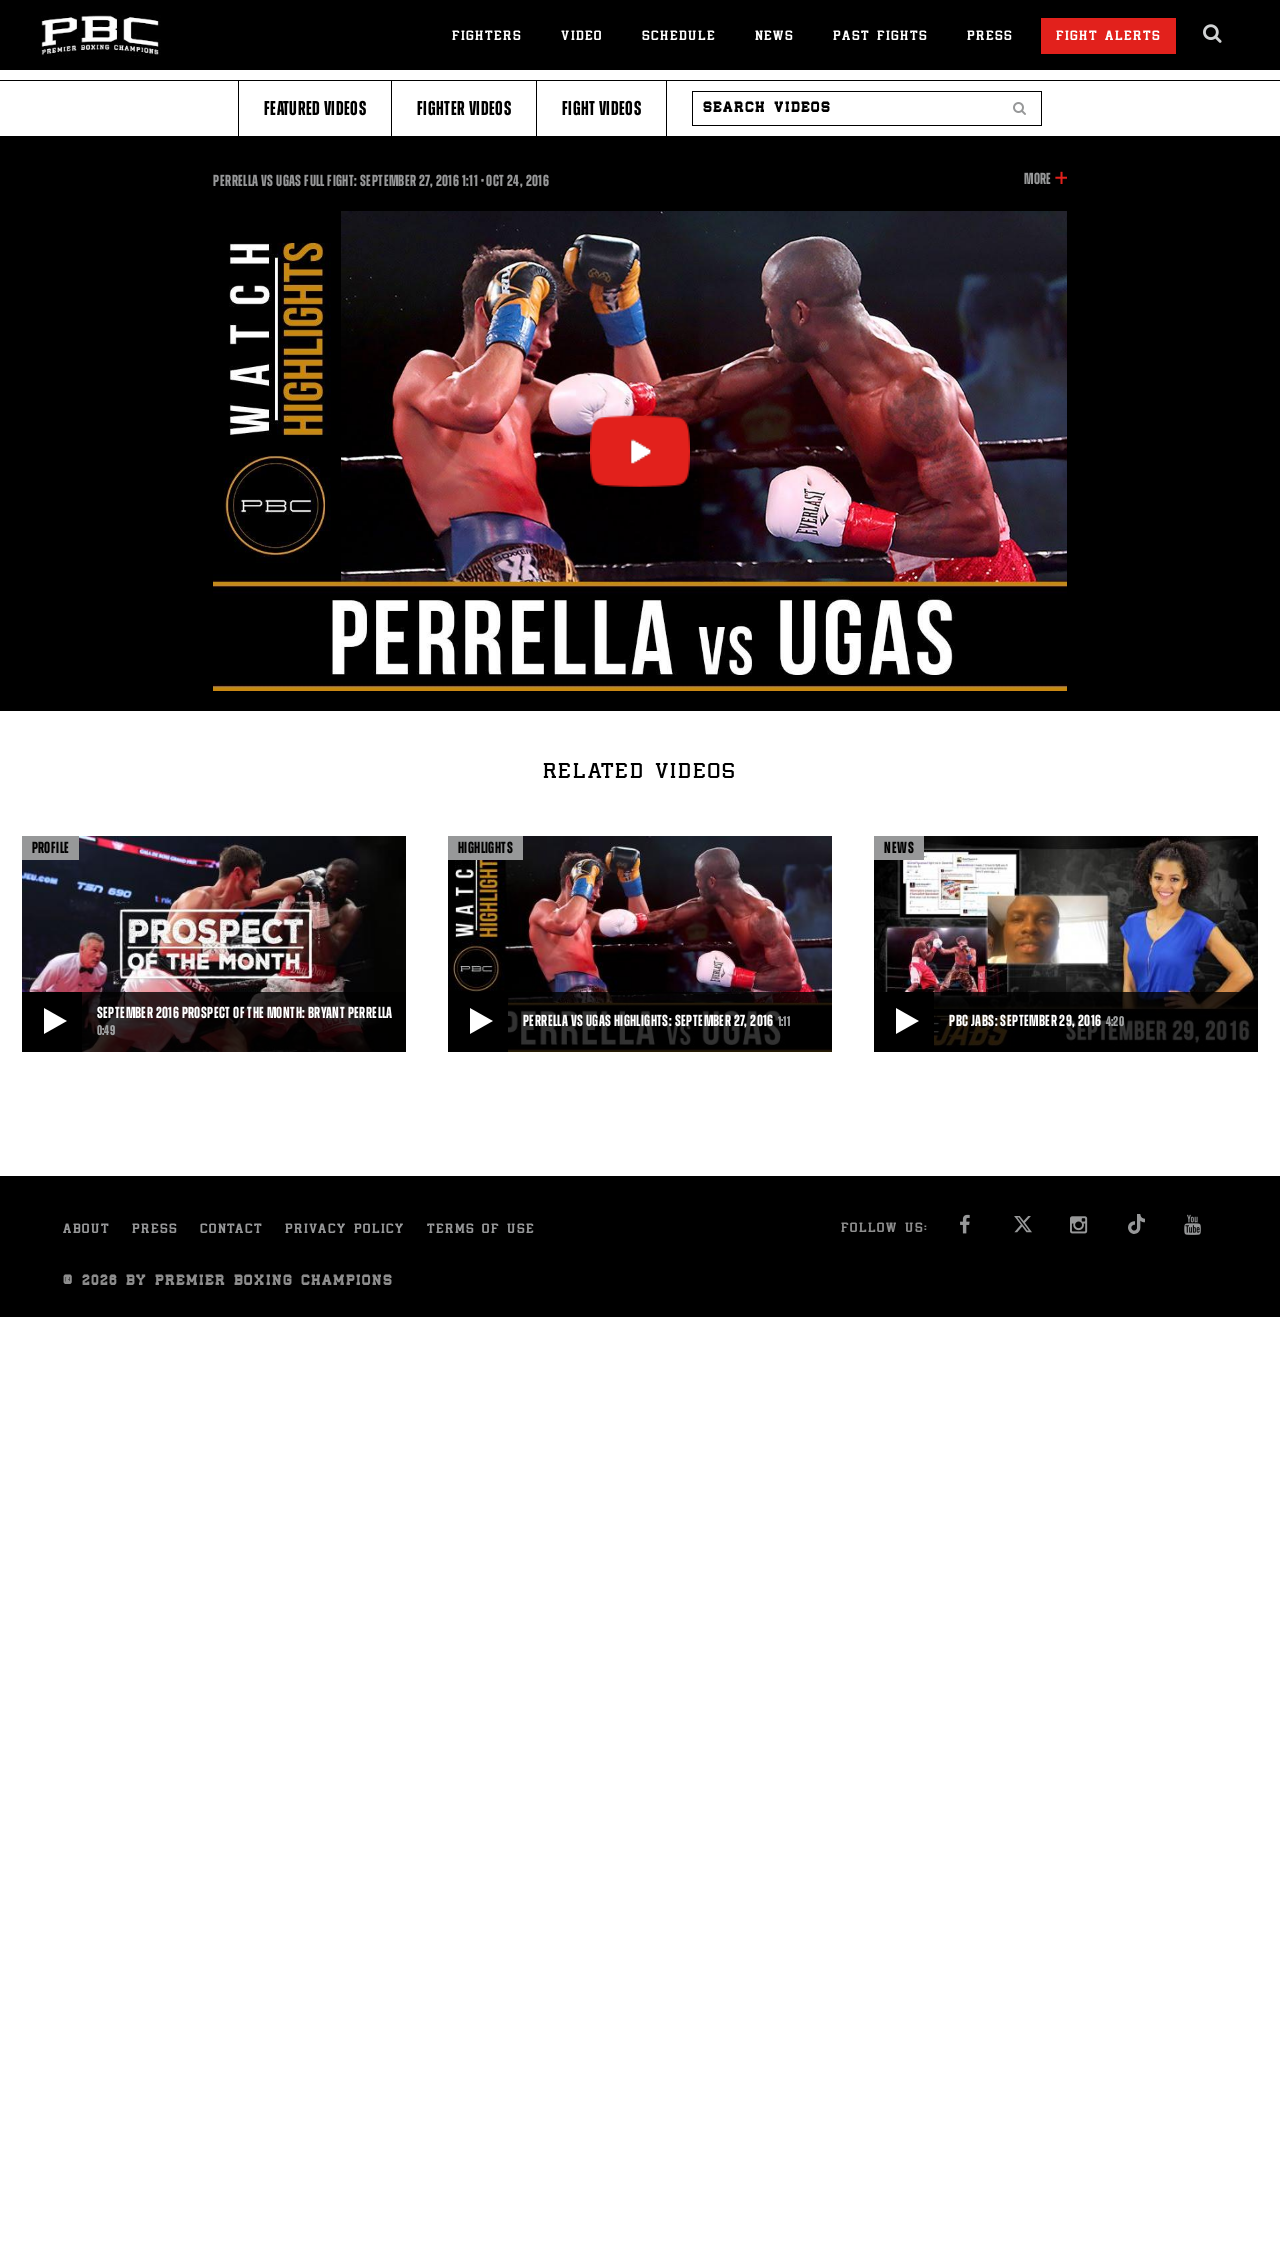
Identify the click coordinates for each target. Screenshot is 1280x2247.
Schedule (679, 37)
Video (582, 37)
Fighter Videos (464, 108)
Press (990, 37)
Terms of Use (481, 1230)
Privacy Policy (345, 1230)
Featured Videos (315, 108)
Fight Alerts (1108, 37)
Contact (231, 1230)
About (86, 1230)
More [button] (1037, 179)
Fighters (487, 37)
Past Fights (880, 37)
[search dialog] (1213, 34)
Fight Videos (601, 108)
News (774, 37)
